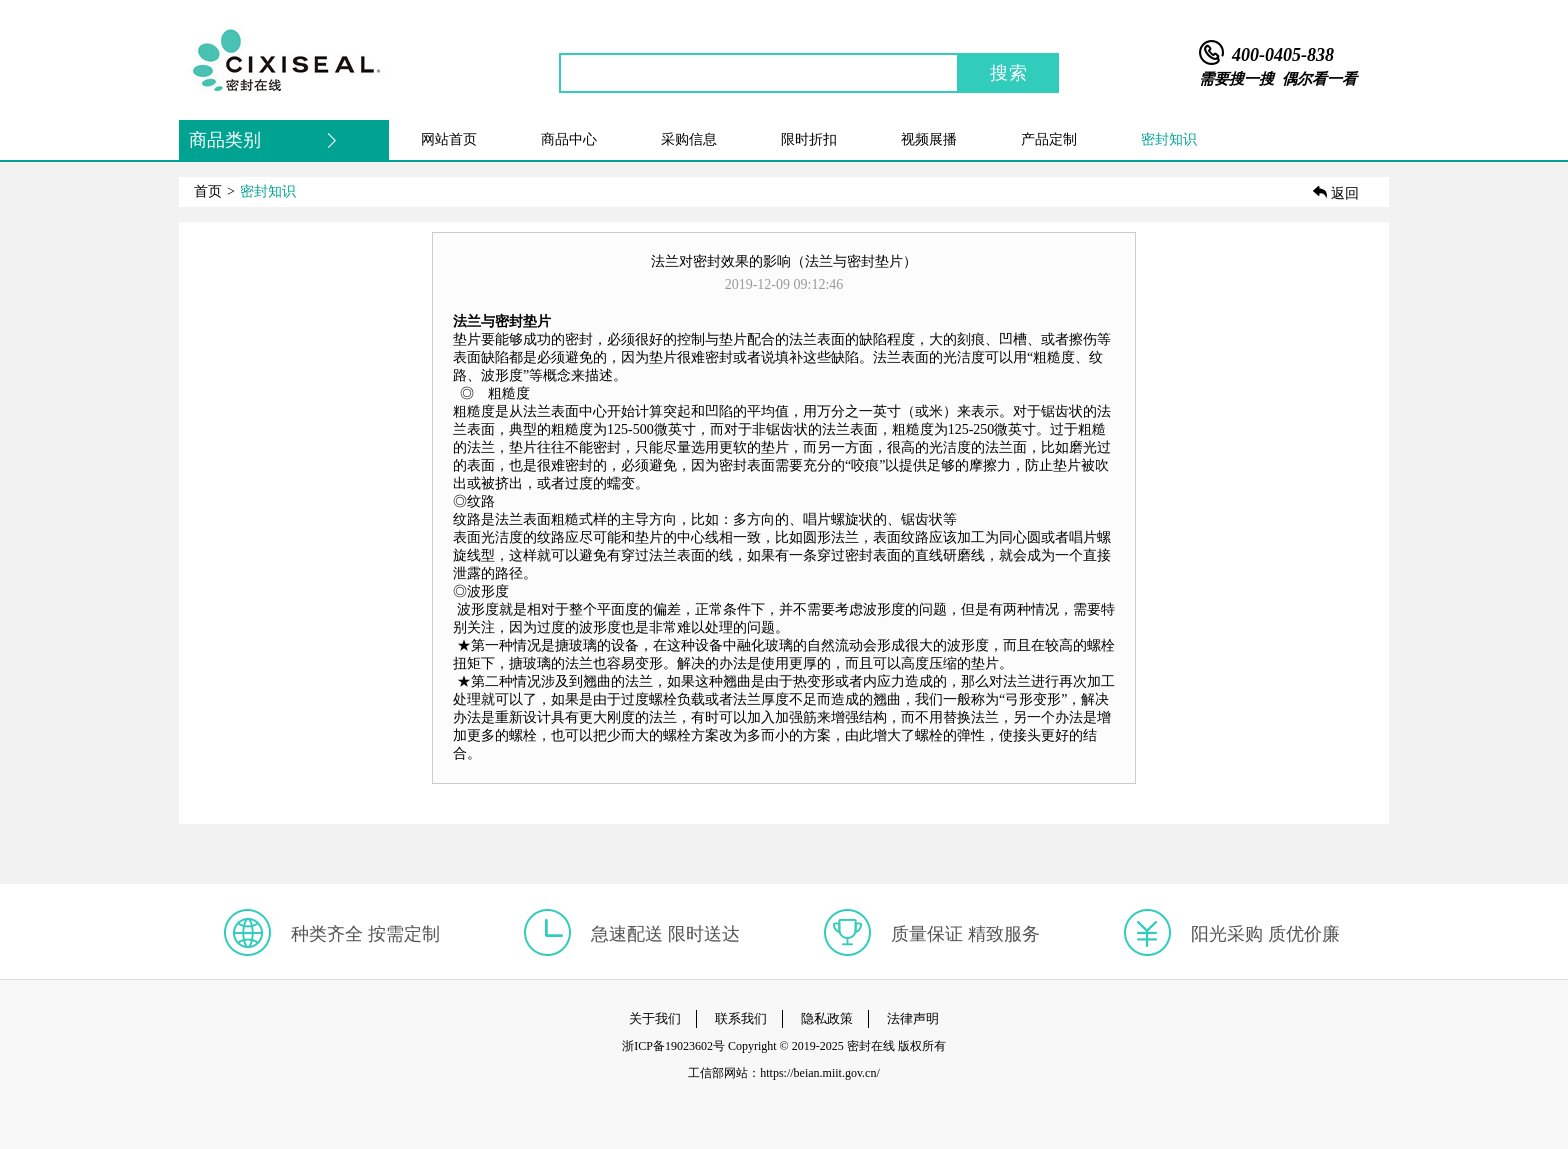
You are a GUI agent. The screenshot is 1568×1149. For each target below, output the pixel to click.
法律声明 (913, 1018)
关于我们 (655, 1018)
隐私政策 (827, 1018)
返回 (1336, 193)
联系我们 (741, 1018)
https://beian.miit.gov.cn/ (820, 1073)
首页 (208, 191)
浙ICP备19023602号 (673, 1046)
